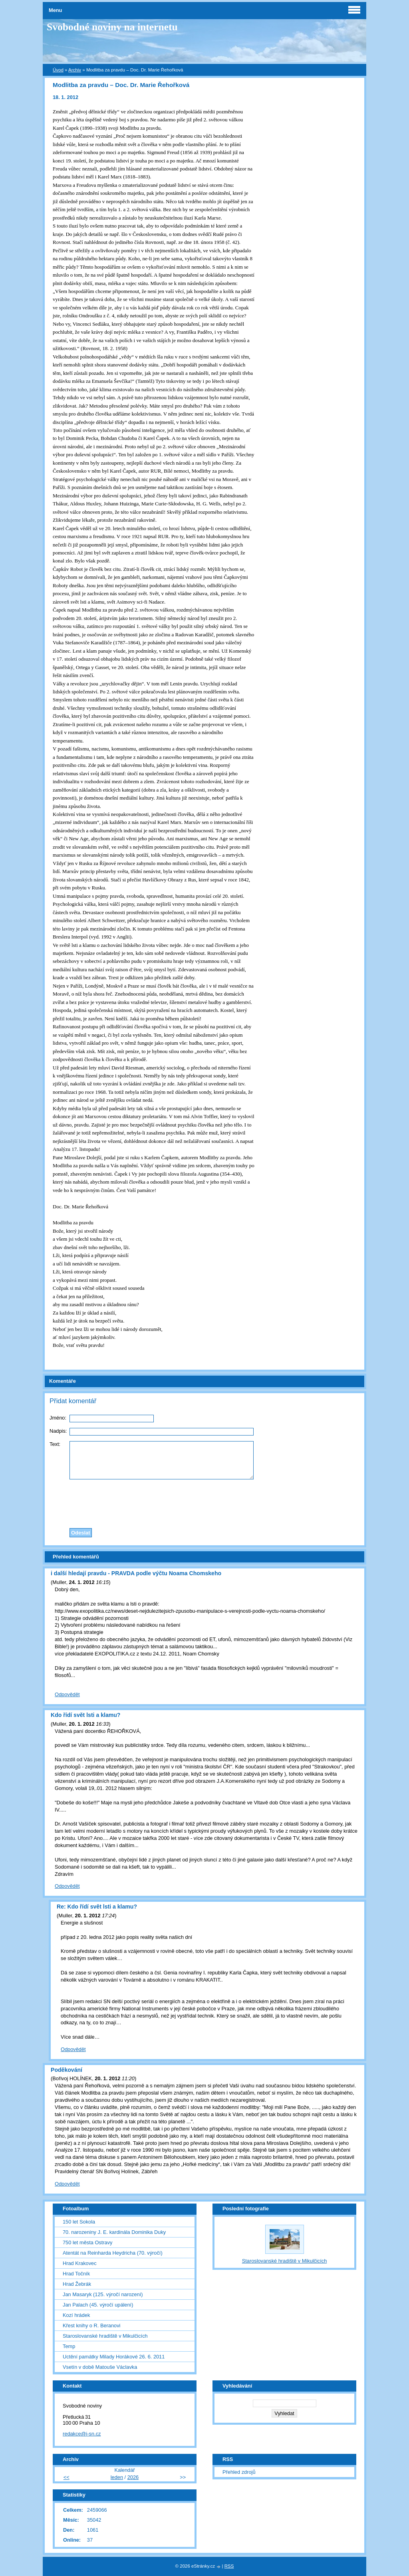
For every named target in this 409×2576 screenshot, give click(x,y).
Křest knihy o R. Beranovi (91, 2325)
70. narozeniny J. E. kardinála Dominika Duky (114, 2232)
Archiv (74, 69)
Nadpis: (58, 1431)
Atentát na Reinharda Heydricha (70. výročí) (113, 2253)
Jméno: (58, 1418)
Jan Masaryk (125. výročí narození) (103, 2294)
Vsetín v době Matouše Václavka (100, 2367)
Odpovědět (67, 1694)
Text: (55, 1444)
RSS (229, 2566)
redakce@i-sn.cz (82, 2434)
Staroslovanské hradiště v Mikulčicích (105, 2336)
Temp (69, 2346)
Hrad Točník (76, 2274)
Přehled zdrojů (239, 2472)
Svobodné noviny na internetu (112, 27)
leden (117, 2477)
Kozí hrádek (76, 2315)
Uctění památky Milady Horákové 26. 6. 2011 (114, 2357)
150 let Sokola (79, 2222)
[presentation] (204, 1501)
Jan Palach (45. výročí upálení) (98, 2305)
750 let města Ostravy (87, 2242)
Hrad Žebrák (77, 2284)
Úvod (58, 69)
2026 (133, 2477)
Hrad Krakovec (80, 2263)
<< (66, 2477)
